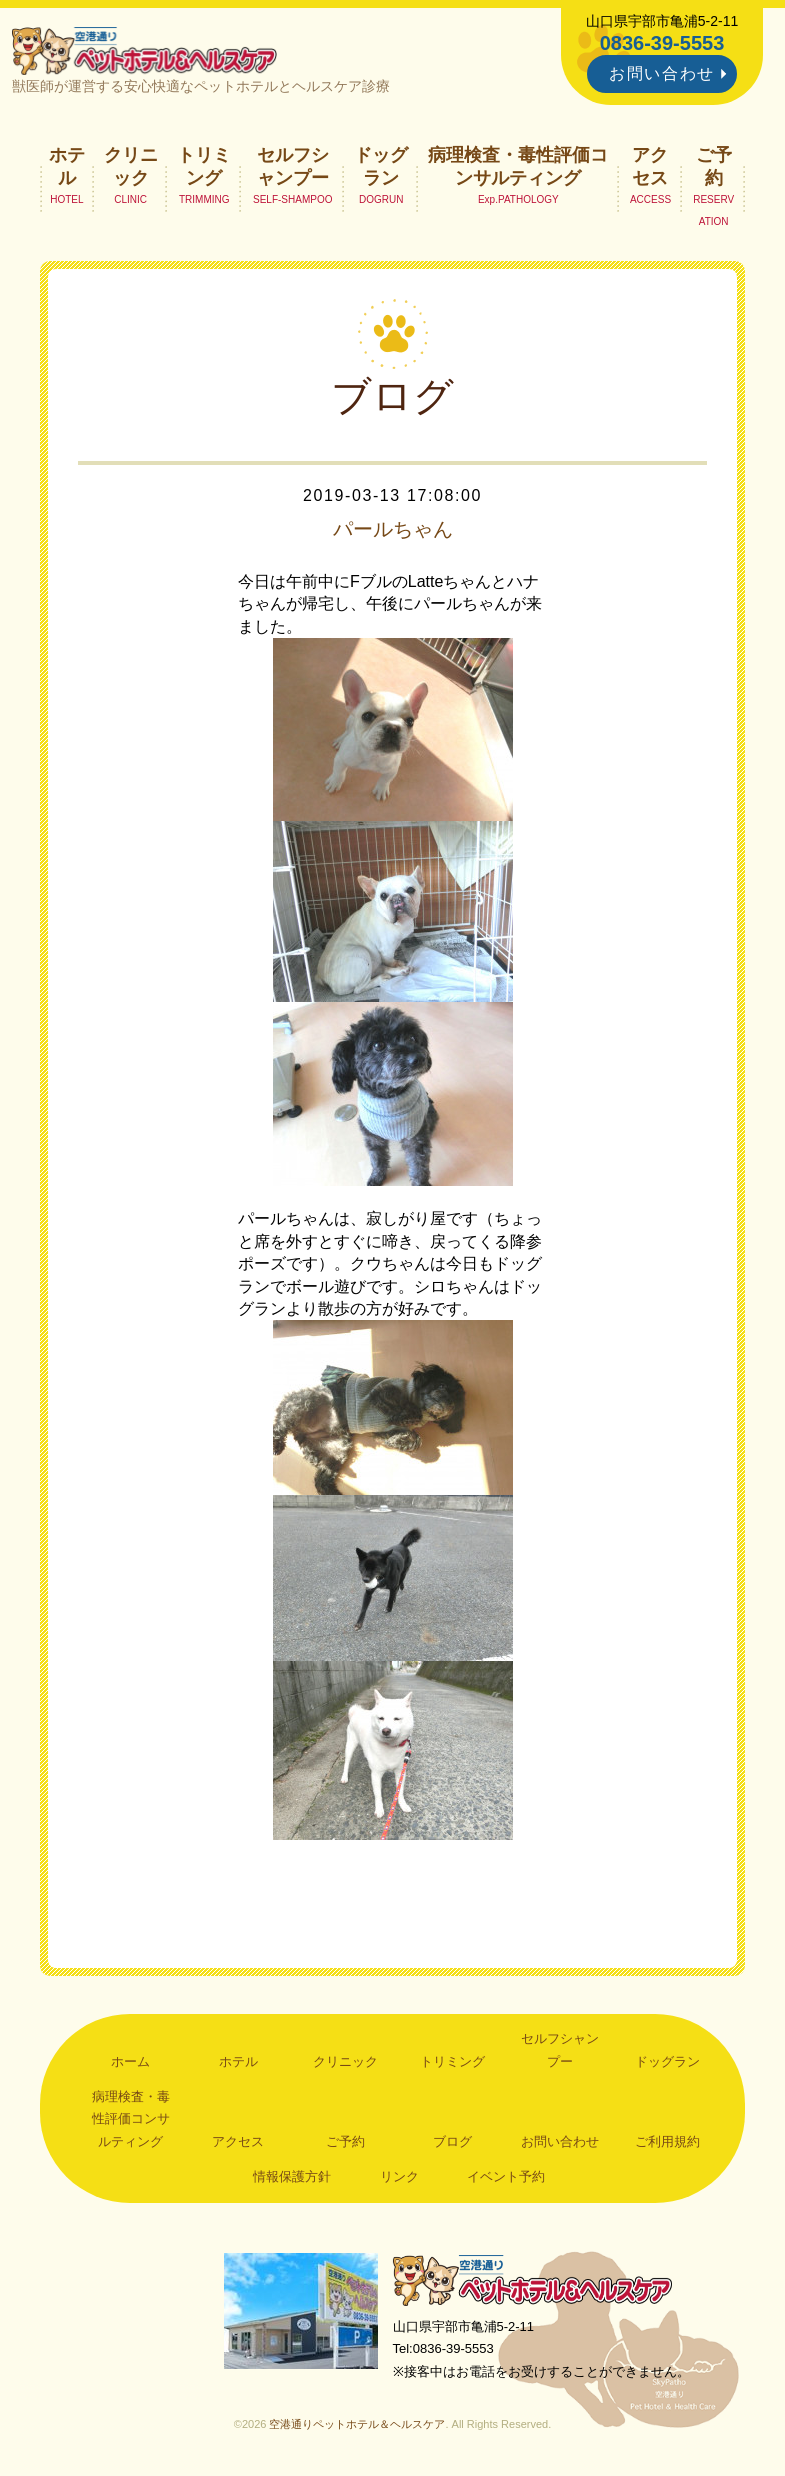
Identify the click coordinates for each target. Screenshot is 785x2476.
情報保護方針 (292, 2176)
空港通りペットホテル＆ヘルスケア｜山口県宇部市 (145, 50)
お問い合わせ (662, 73)
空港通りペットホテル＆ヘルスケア (533, 2279)
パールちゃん (393, 529)
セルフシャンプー (293, 166)
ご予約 (714, 166)
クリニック (131, 166)
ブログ (452, 2141)
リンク (399, 2176)
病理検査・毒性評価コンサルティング (518, 166)
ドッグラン (381, 166)
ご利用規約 (667, 2141)
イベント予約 (506, 2176)
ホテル (67, 166)
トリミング (204, 166)
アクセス (650, 166)
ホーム (130, 2061)
